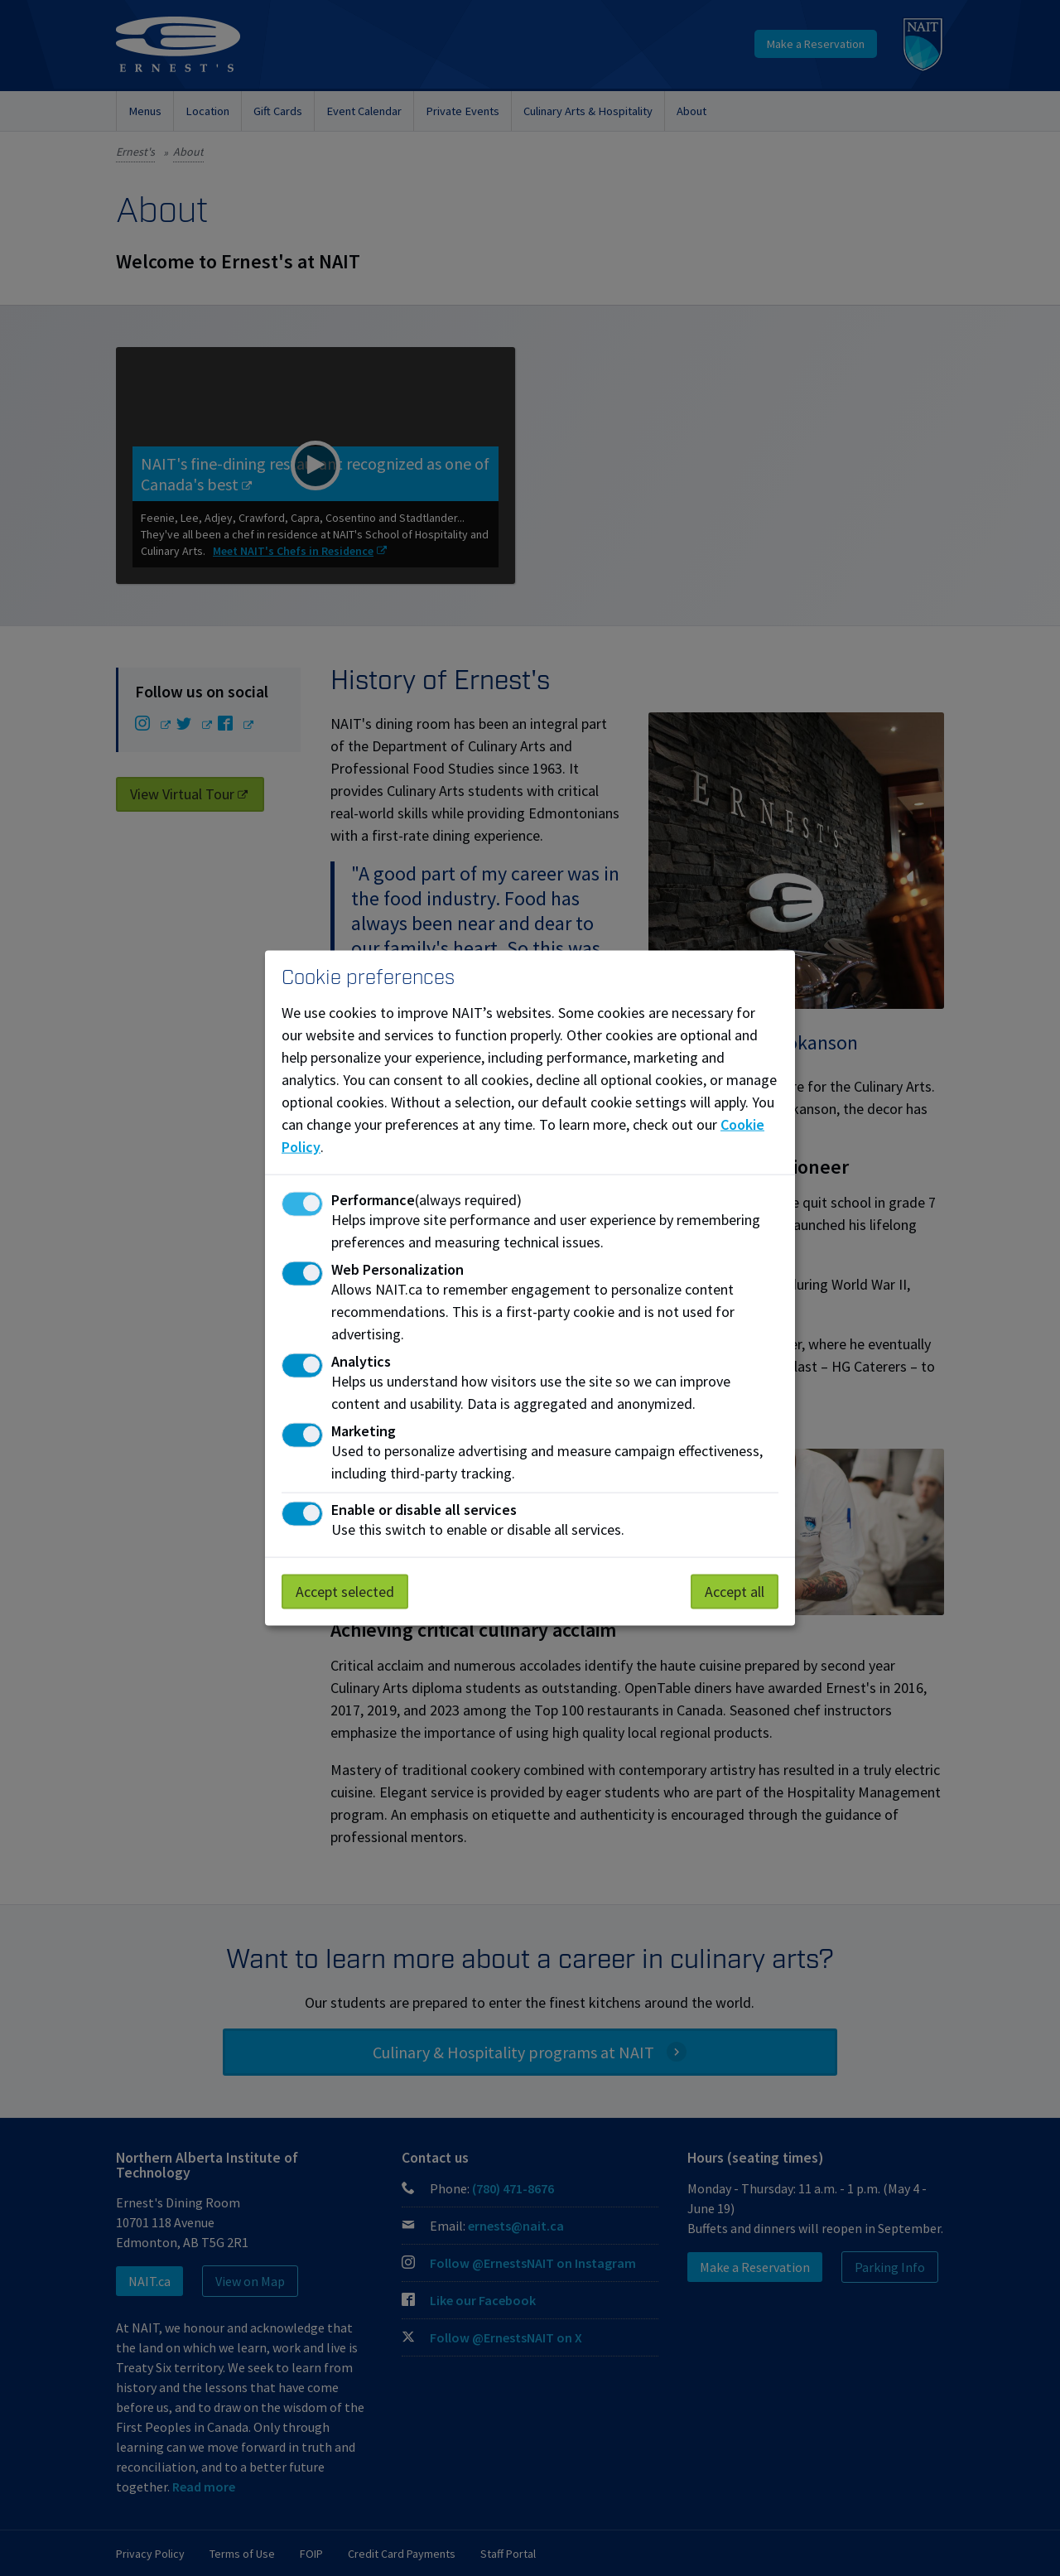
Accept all (734, 1590)
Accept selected (345, 1590)
